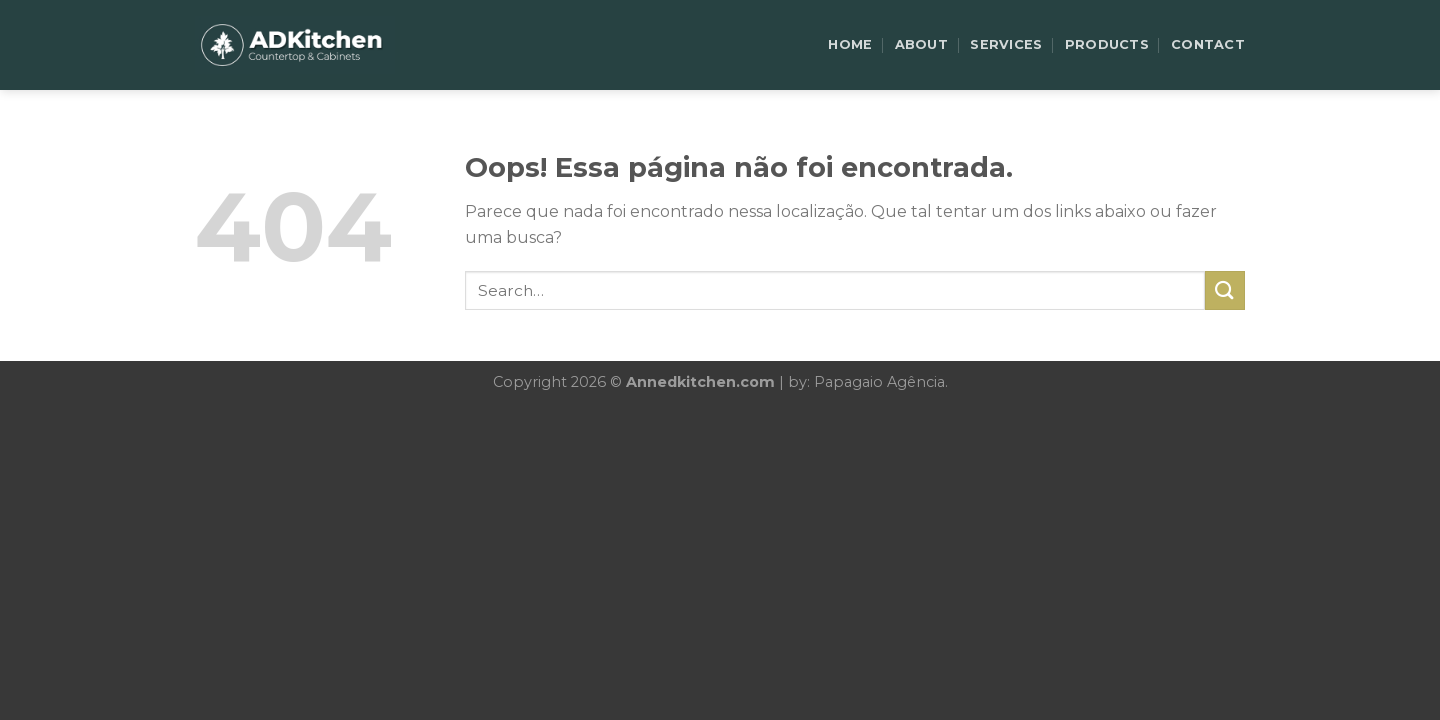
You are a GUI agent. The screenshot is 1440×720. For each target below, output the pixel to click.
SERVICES (1006, 44)
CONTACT (1208, 44)
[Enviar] (1225, 290)
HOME (850, 44)
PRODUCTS (1107, 44)
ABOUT (921, 44)
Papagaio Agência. (881, 382)
